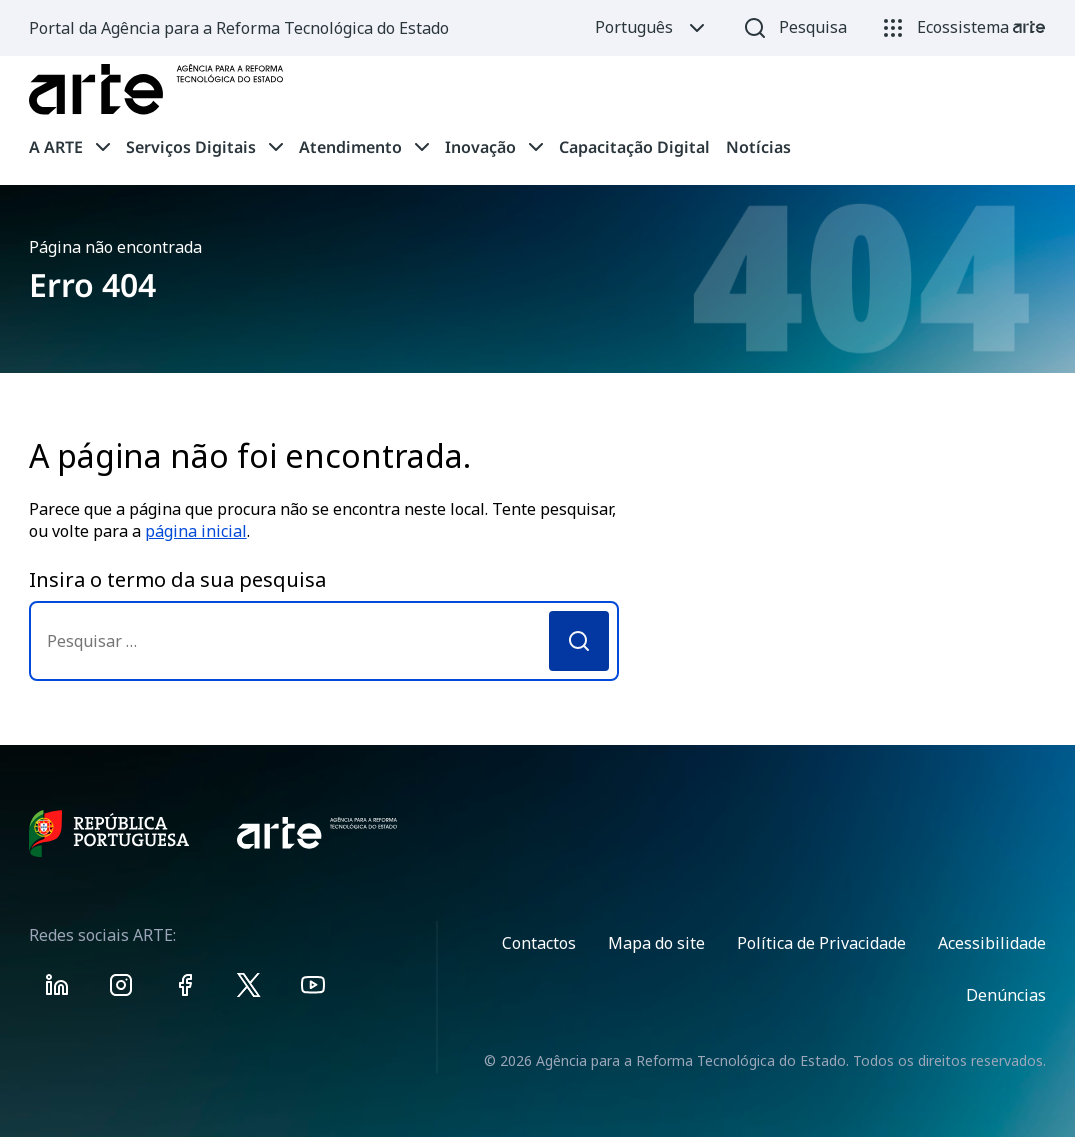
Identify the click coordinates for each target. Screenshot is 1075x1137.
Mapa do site (656, 943)
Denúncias (1006, 995)
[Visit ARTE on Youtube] (313, 989)
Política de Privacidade (821, 943)
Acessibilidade (992, 943)
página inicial (196, 531)
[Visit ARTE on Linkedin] (57, 989)
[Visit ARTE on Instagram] (121, 989)
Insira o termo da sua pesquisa (177, 579)
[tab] (69, 147)
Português (652, 28)
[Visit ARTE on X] (249, 989)
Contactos (539, 943)
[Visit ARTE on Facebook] (185, 989)
